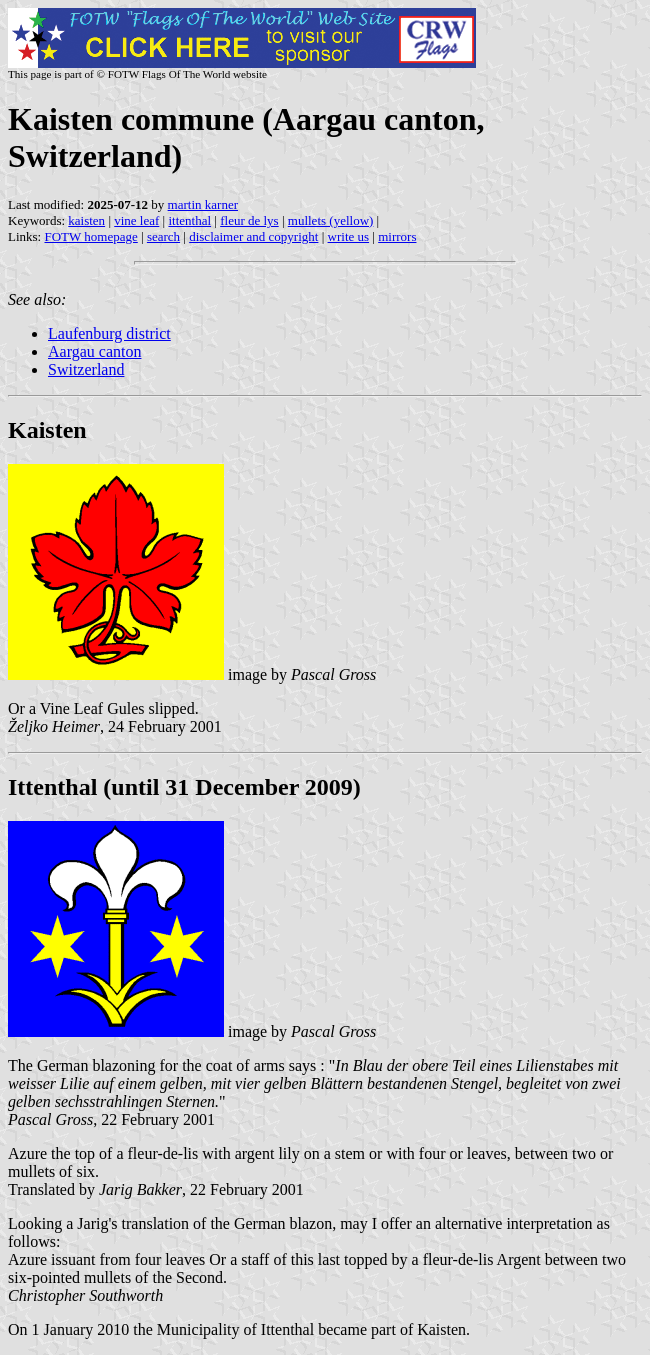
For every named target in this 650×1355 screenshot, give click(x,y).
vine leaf (136, 220)
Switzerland (86, 369)
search (163, 236)
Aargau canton (94, 351)
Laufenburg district (109, 333)
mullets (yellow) (331, 220)
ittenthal (189, 220)
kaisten (86, 220)
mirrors (397, 236)
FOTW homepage (90, 236)
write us (349, 236)
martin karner (203, 204)
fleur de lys (249, 220)
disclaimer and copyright (253, 236)
